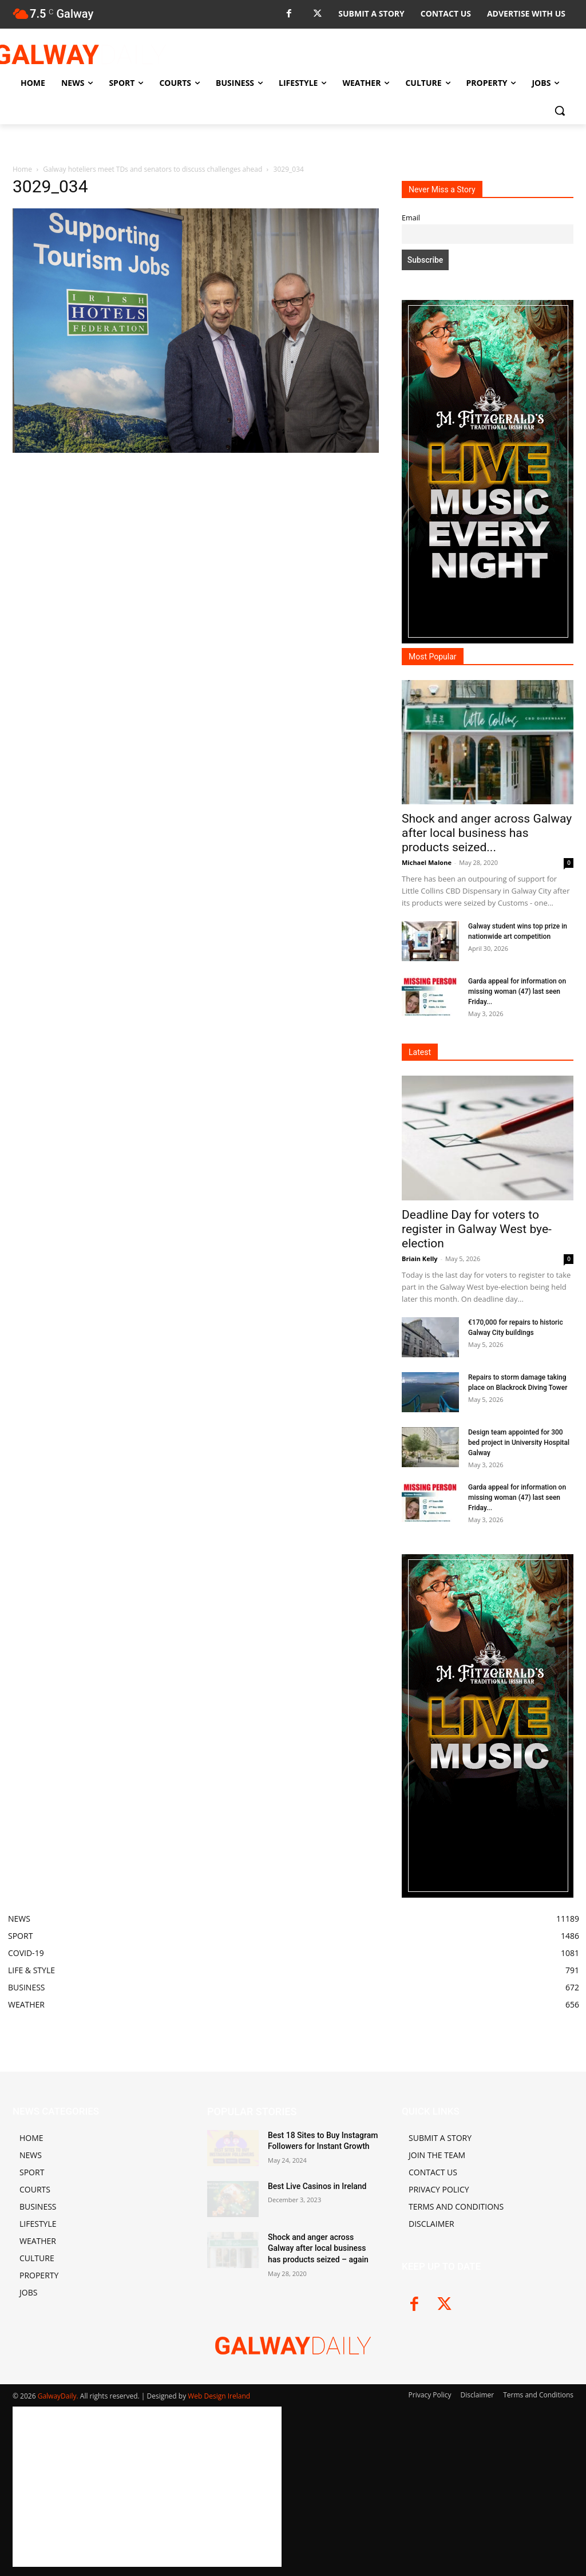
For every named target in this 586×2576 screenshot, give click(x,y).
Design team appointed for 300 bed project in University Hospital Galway (518, 1442)
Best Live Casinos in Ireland (317, 2186)
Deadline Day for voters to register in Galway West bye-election (477, 1229)
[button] (559, 110)
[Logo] (80, 54)
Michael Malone (427, 862)
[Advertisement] (196, 541)
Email (411, 218)
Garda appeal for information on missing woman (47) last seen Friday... (517, 991)
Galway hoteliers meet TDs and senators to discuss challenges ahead (152, 169)
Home (22, 169)
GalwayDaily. (59, 2396)
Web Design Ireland (219, 2396)
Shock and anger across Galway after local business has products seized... (487, 833)
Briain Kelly (420, 1258)
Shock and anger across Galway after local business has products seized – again (318, 2248)
